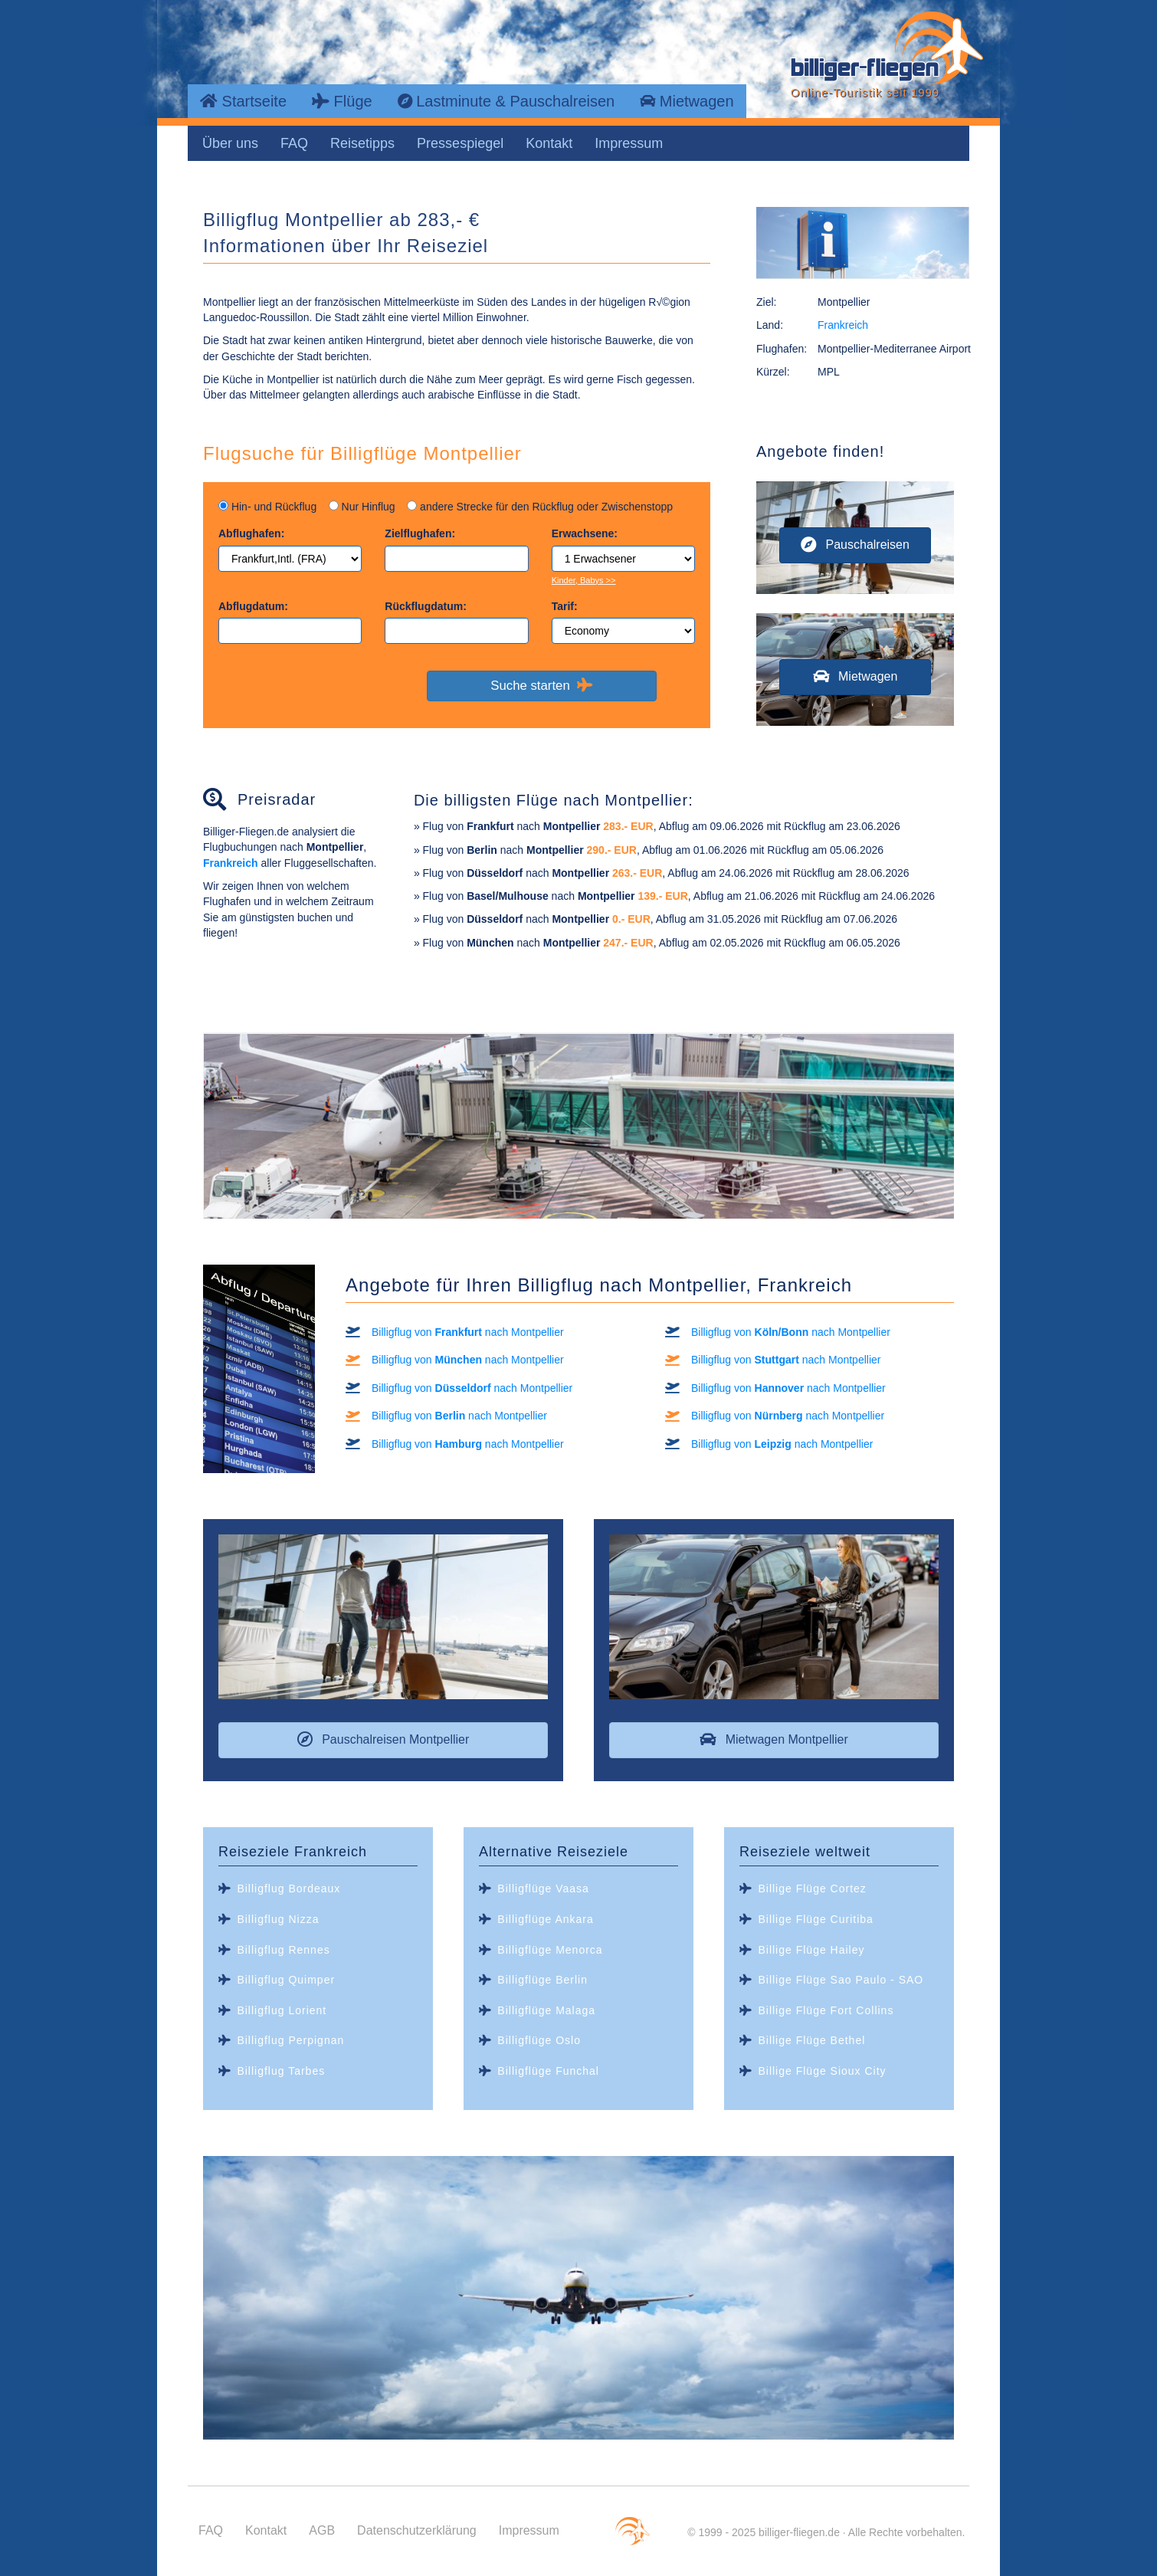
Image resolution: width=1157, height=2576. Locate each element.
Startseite (243, 101)
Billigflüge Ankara (545, 1919)
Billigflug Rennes (283, 1950)
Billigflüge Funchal (548, 2071)
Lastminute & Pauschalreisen (506, 101)
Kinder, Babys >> (584, 580)
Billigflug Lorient (281, 2010)
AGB (322, 2530)
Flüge (342, 101)
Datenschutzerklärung (417, 2530)
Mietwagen (686, 101)
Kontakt (549, 143)
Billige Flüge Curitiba (815, 1919)
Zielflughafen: (420, 533)
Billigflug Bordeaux (288, 1888)
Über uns (230, 143)
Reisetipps (362, 143)
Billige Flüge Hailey (811, 1950)
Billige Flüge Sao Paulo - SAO (840, 1980)
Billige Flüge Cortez (812, 1888)
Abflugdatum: (253, 606)
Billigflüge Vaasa (542, 1888)
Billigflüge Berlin (542, 1980)
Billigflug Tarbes (281, 2071)
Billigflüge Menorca (549, 1950)
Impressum (629, 143)
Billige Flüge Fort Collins (825, 2010)
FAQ (294, 143)
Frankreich (843, 325)
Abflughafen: (251, 533)
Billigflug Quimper (286, 1980)
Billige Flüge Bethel (811, 2040)
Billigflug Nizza (278, 1919)
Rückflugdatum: (426, 606)
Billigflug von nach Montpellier (468, 1332)
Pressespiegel (460, 143)
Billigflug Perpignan (290, 2040)
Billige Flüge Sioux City (822, 2071)
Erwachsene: (585, 533)
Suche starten (541, 685)
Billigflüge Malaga (546, 2010)
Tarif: (565, 606)
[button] (855, 545)
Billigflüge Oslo (539, 2040)
